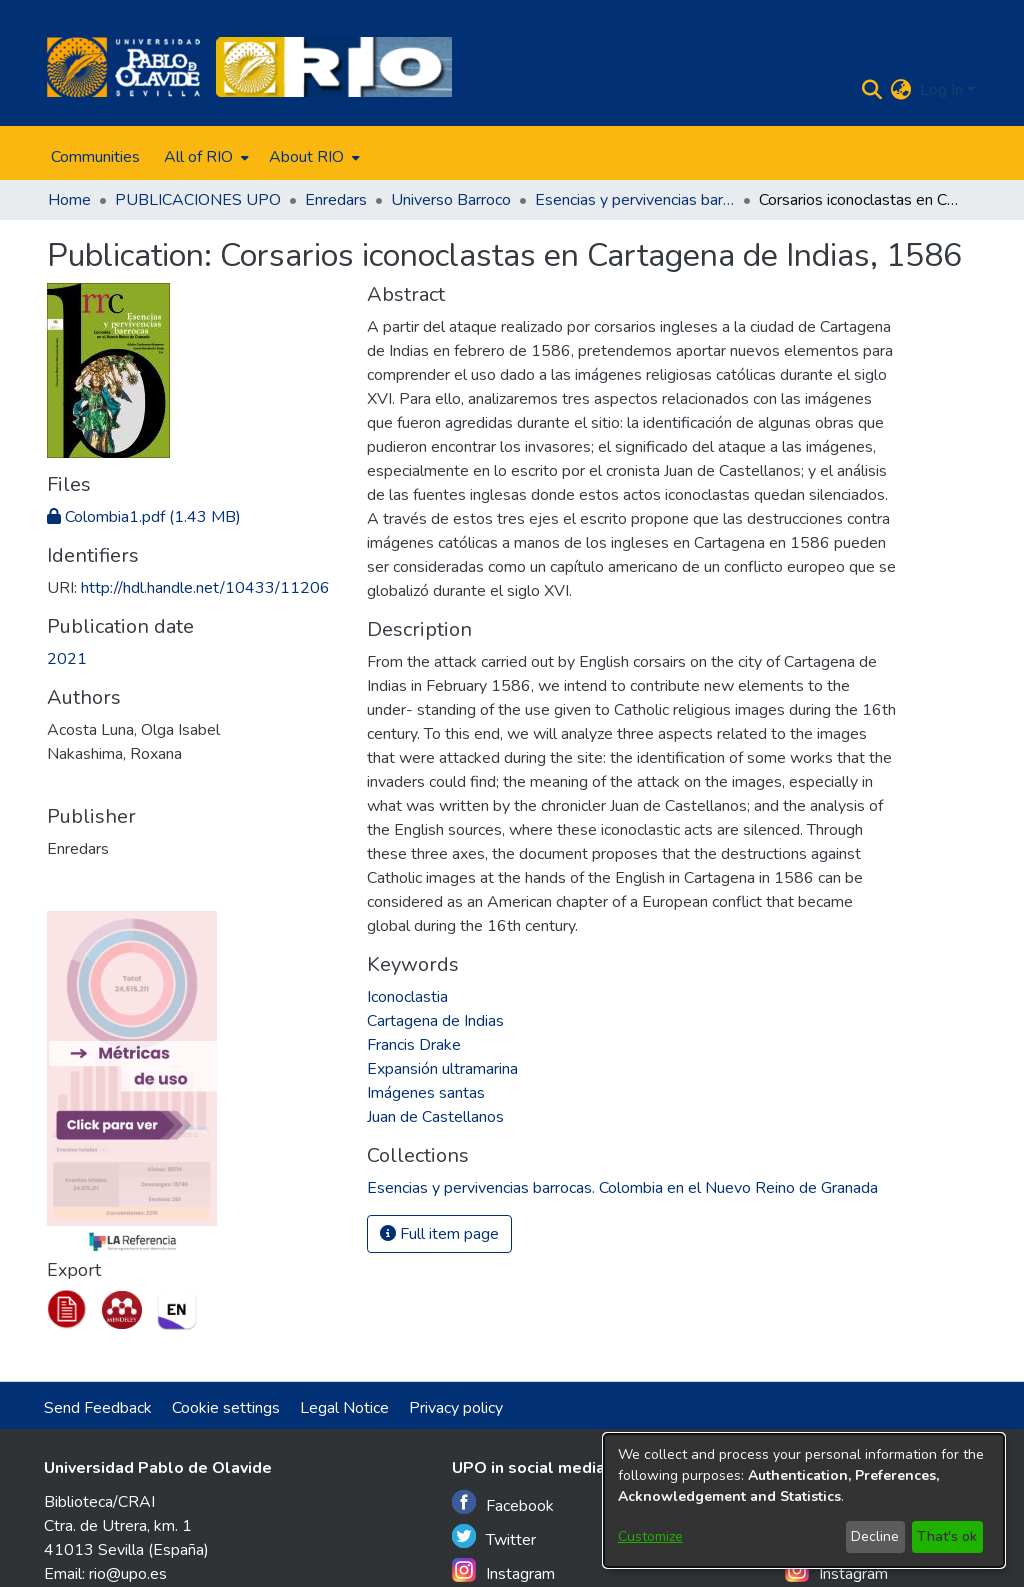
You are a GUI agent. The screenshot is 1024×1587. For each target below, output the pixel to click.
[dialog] (804, 1500)
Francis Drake (414, 1045)
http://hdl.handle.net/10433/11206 (205, 588)
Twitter (494, 1537)
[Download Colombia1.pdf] (144, 517)
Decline (875, 1536)
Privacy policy (456, 1408)
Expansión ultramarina (442, 1069)
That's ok (947, 1536)
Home (69, 200)
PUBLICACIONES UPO (198, 200)
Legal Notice (344, 1408)
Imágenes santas (426, 1093)
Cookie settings (226, 1408)
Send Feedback (98, 1408)
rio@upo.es (128, 1574)
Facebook (503, 1503)
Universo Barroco (451, 200)
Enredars (336, 200)
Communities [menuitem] (95, 157)
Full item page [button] (439, 1234)
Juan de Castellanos (435, 1117)
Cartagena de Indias (435, 1021)
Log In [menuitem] (941, 90)
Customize (650, 1536)
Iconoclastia (407, 997)
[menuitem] (204, 157)
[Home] (123, 67)
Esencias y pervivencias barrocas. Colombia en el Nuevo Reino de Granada (635, 200)
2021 (67, 659)
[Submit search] (872, 90)
